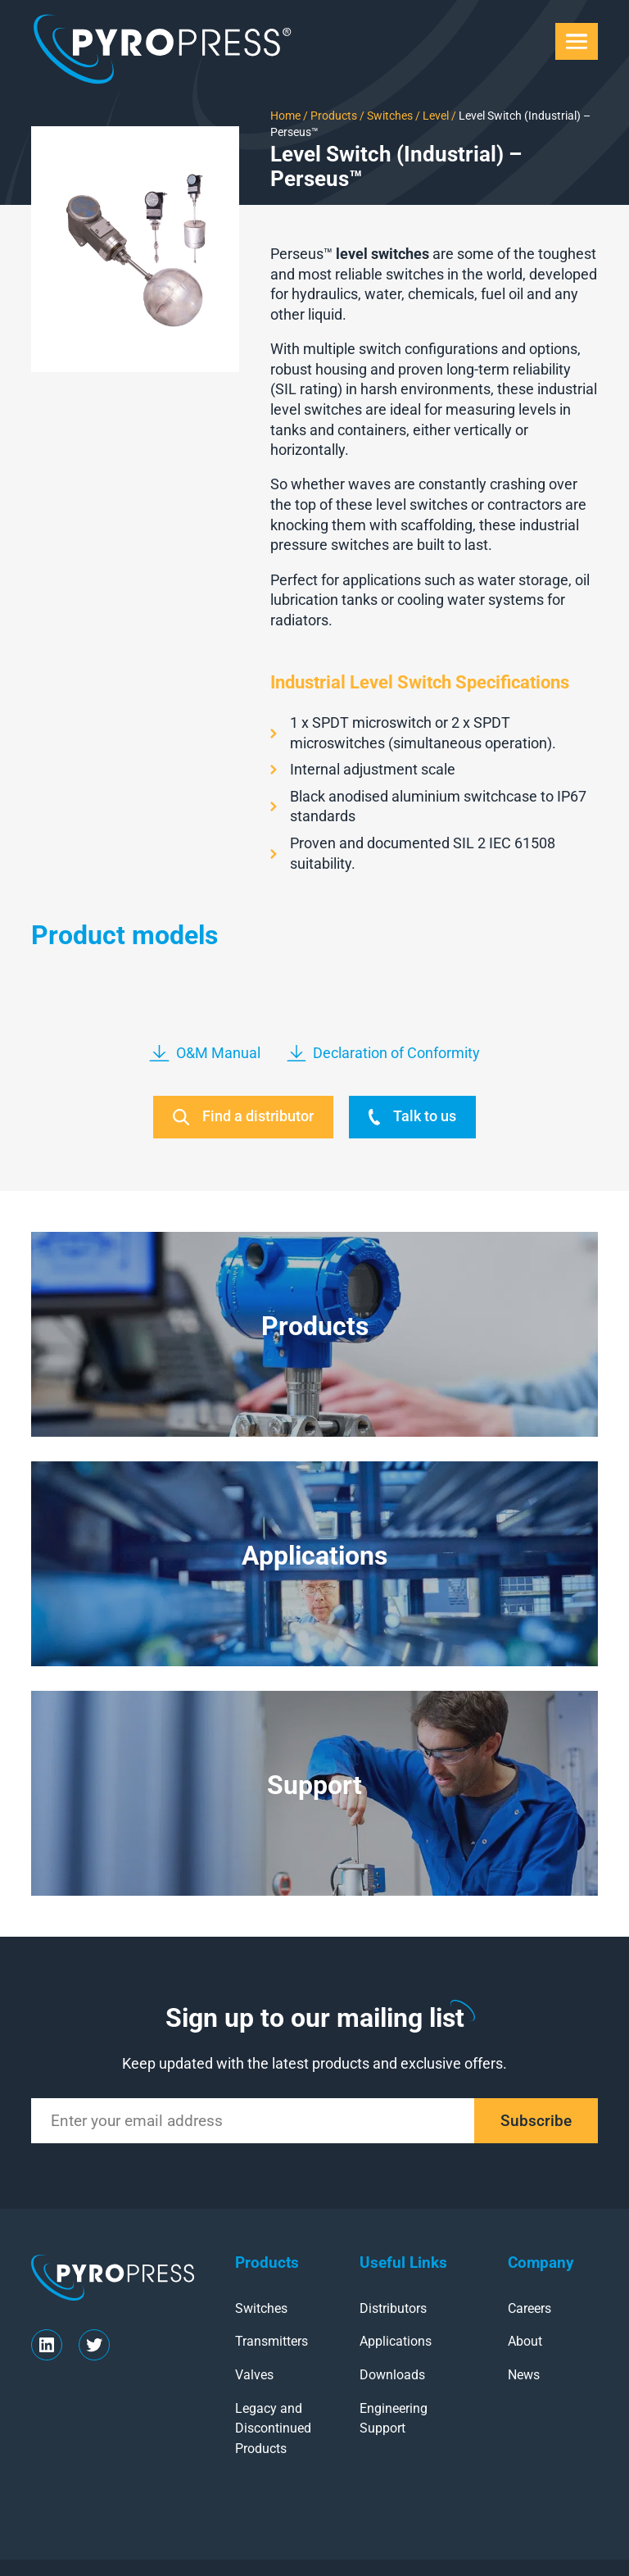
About (525, 2341)
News (524, 2375)
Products (333, 116)
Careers (529, 2308)
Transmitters (271, 2341)
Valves (254, 2375)
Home (285, 116)
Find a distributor (243, 1116)
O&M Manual (204, 1053)
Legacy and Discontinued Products (273, 2428)
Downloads (392, 2375)
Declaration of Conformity (384, 1053)
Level (434, 116)
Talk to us (413, 1116)
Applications (396, 2341)
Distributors (393, 2308)
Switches (388, 116)
